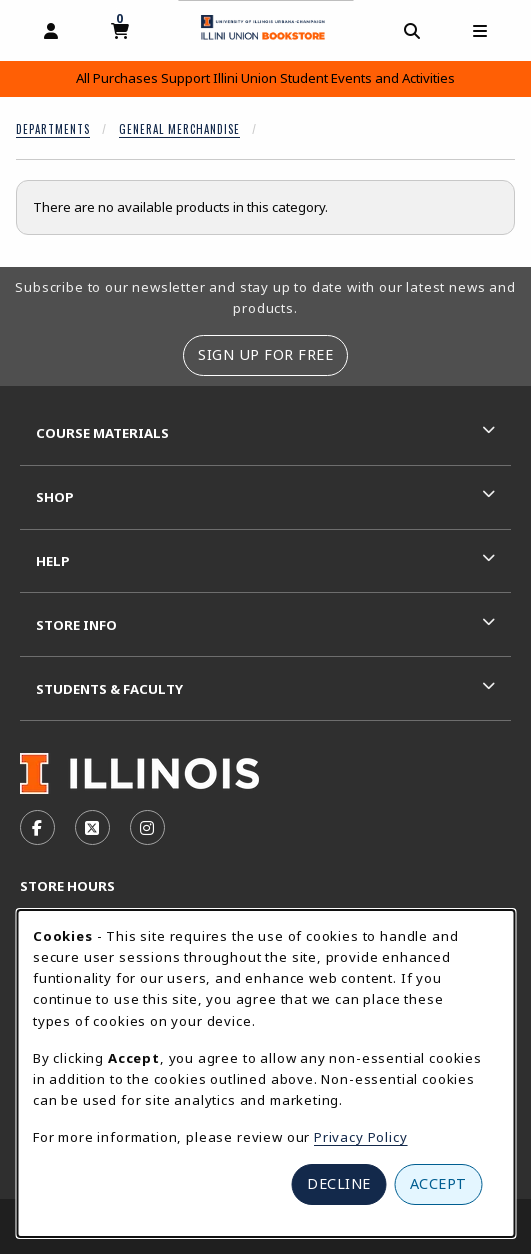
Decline (339, 1183)
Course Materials (102, 433)
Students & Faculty (109, 689)
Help (53, 561)
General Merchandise (179, 129)
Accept (438, 1183)
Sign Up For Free (265, 354)
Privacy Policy (361, 1137)
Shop (55, 497)
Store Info (76, 625)
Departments (53, 129)
